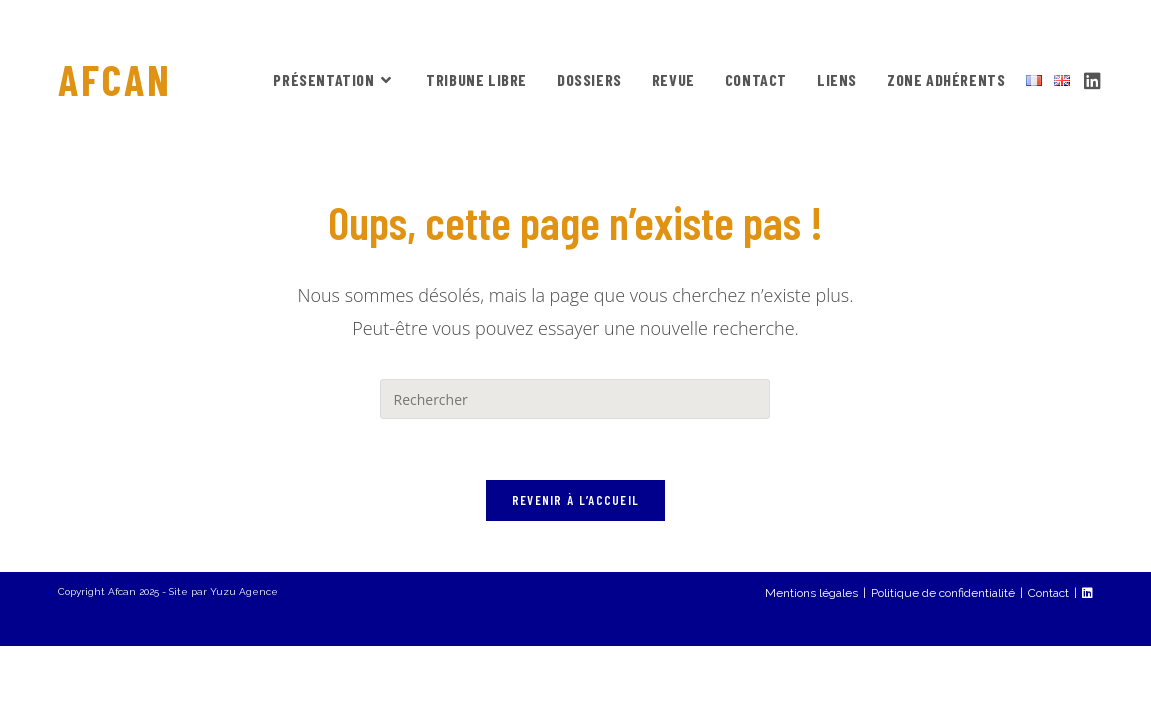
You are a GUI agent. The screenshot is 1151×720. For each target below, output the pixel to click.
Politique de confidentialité (943, 667)
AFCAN (115, 79)
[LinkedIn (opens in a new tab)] (1092, 78)
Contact (1048, 667)
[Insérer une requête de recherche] (575, 399)
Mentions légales (811, 667)
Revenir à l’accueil (576, 500)
